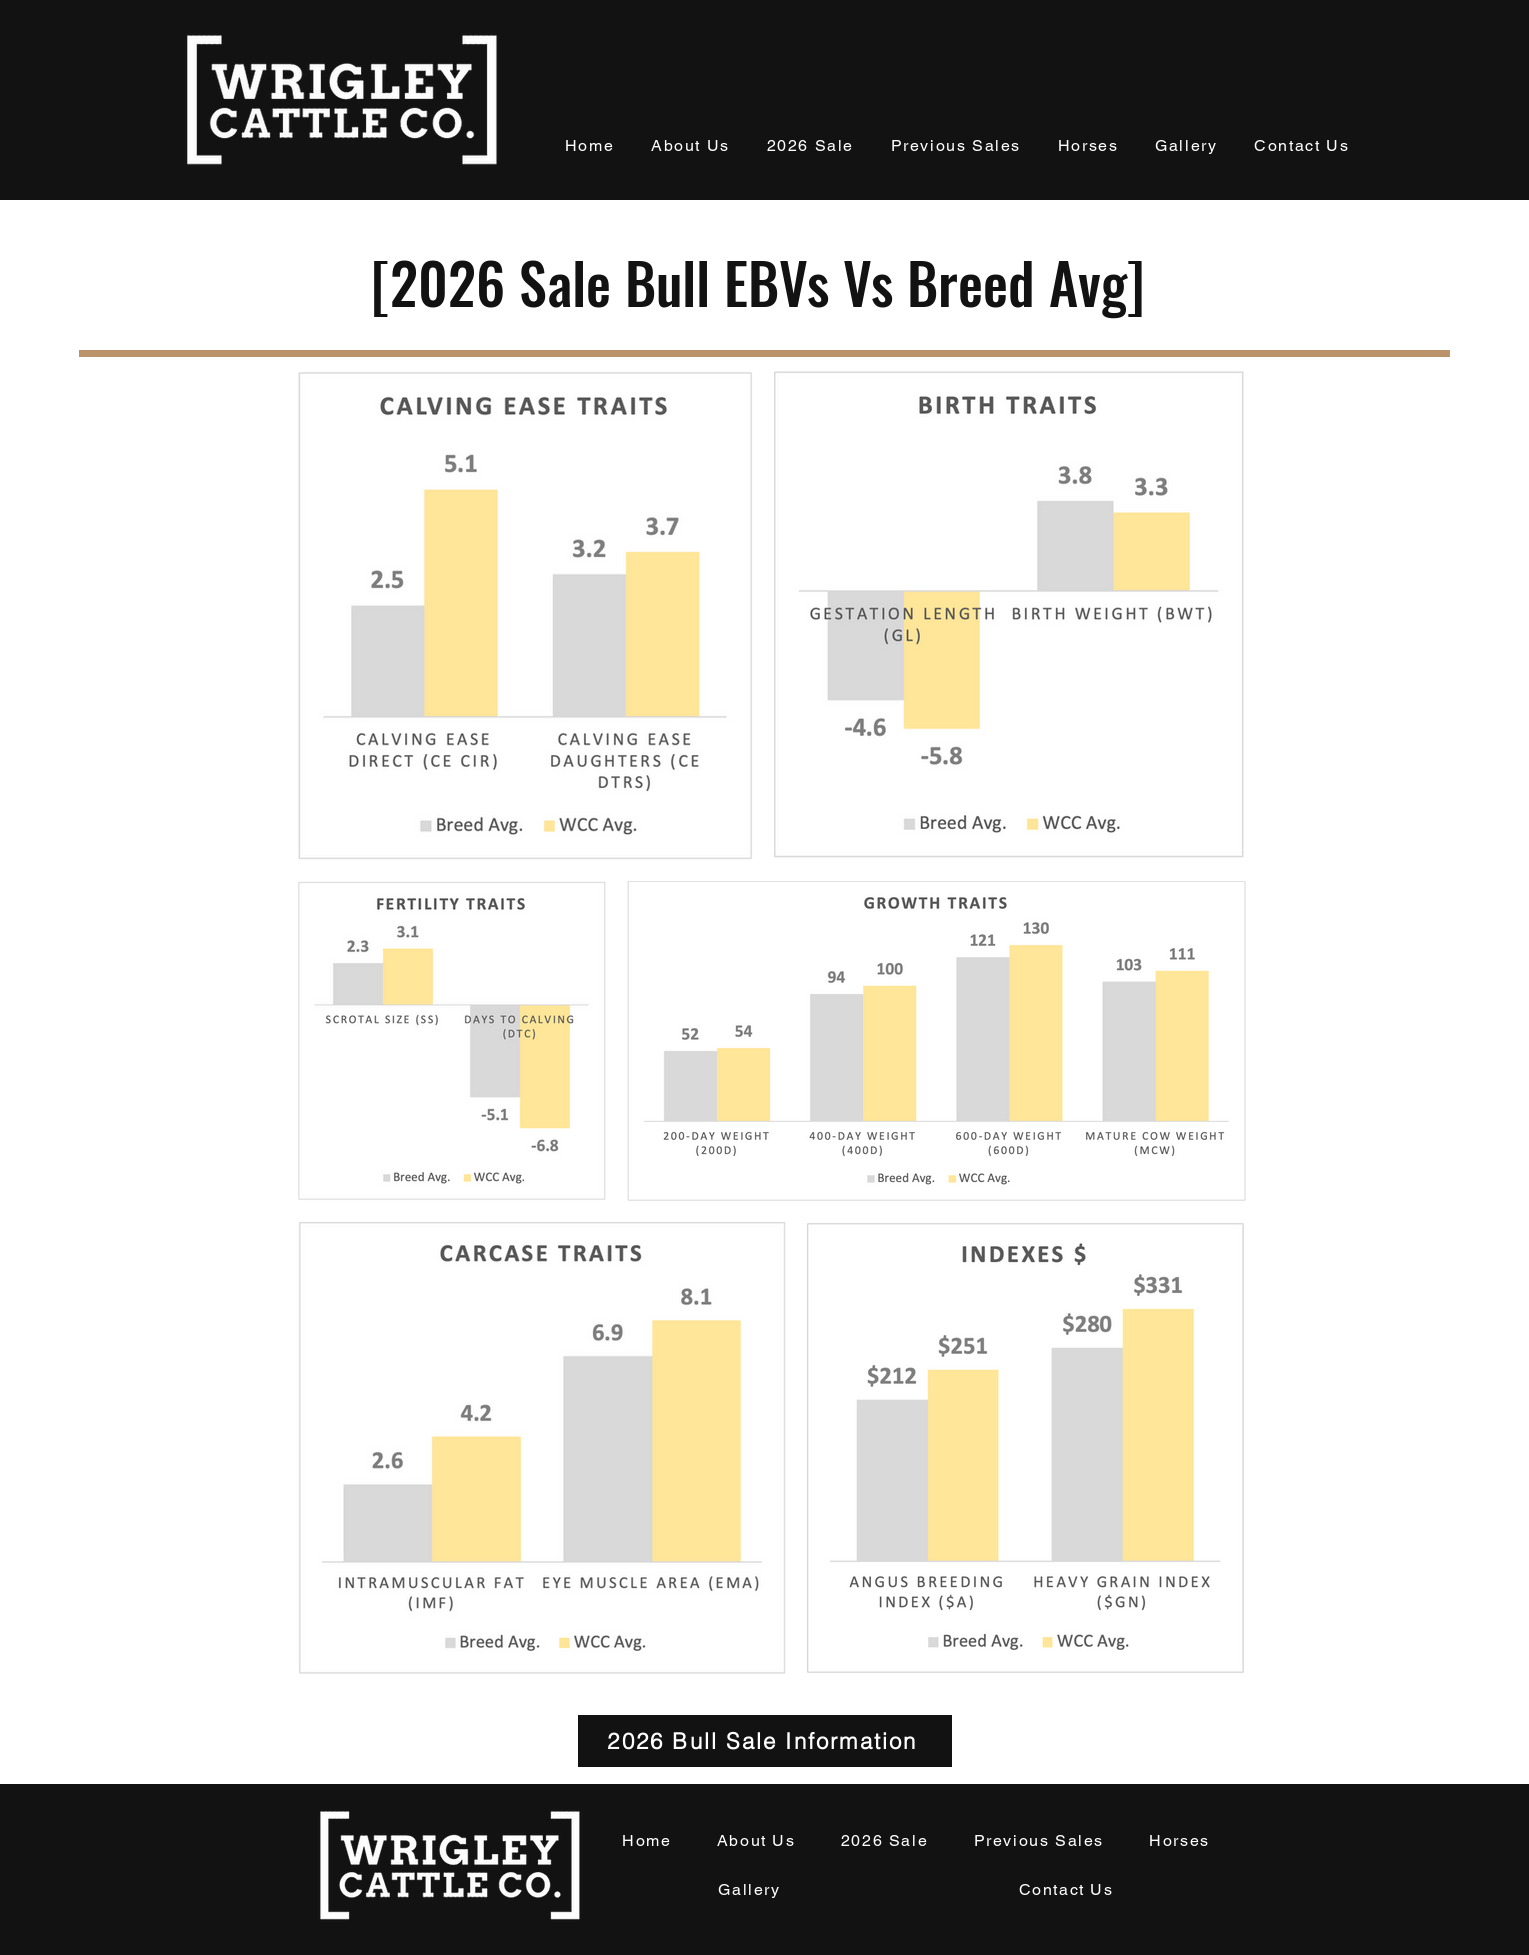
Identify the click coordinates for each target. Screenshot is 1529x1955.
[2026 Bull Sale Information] (765, 1741)
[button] (691, 146)
